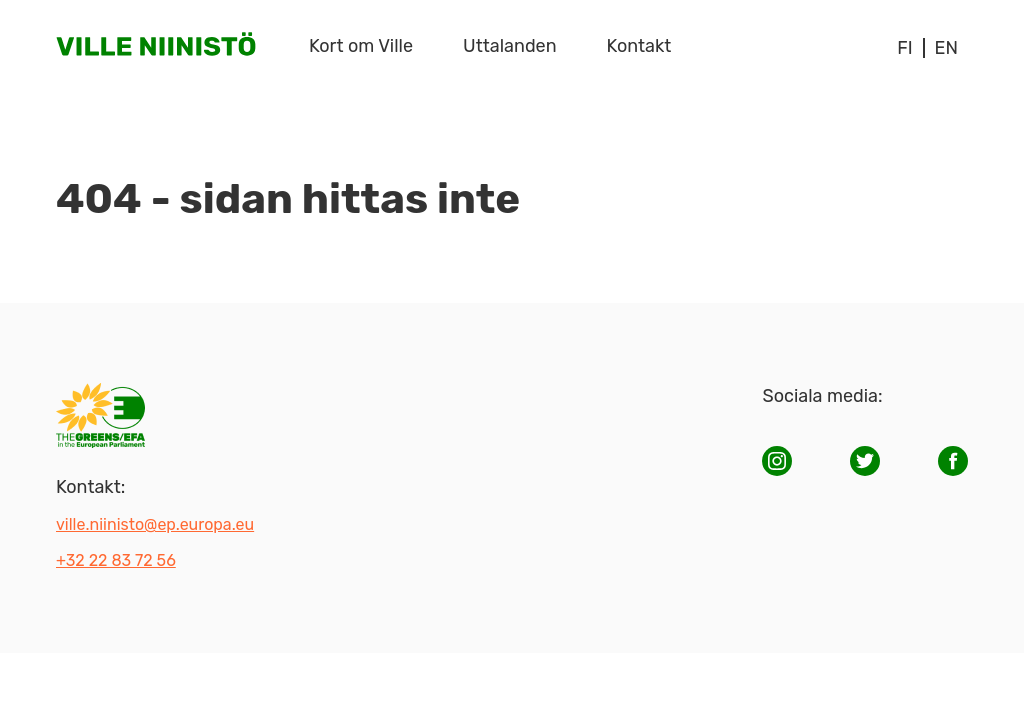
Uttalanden (510, 46)
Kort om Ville (361, 46)
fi (904, 48)
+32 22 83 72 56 (116, 560)
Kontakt (639, 46)
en (946, 48)
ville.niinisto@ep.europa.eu (155, 524)
